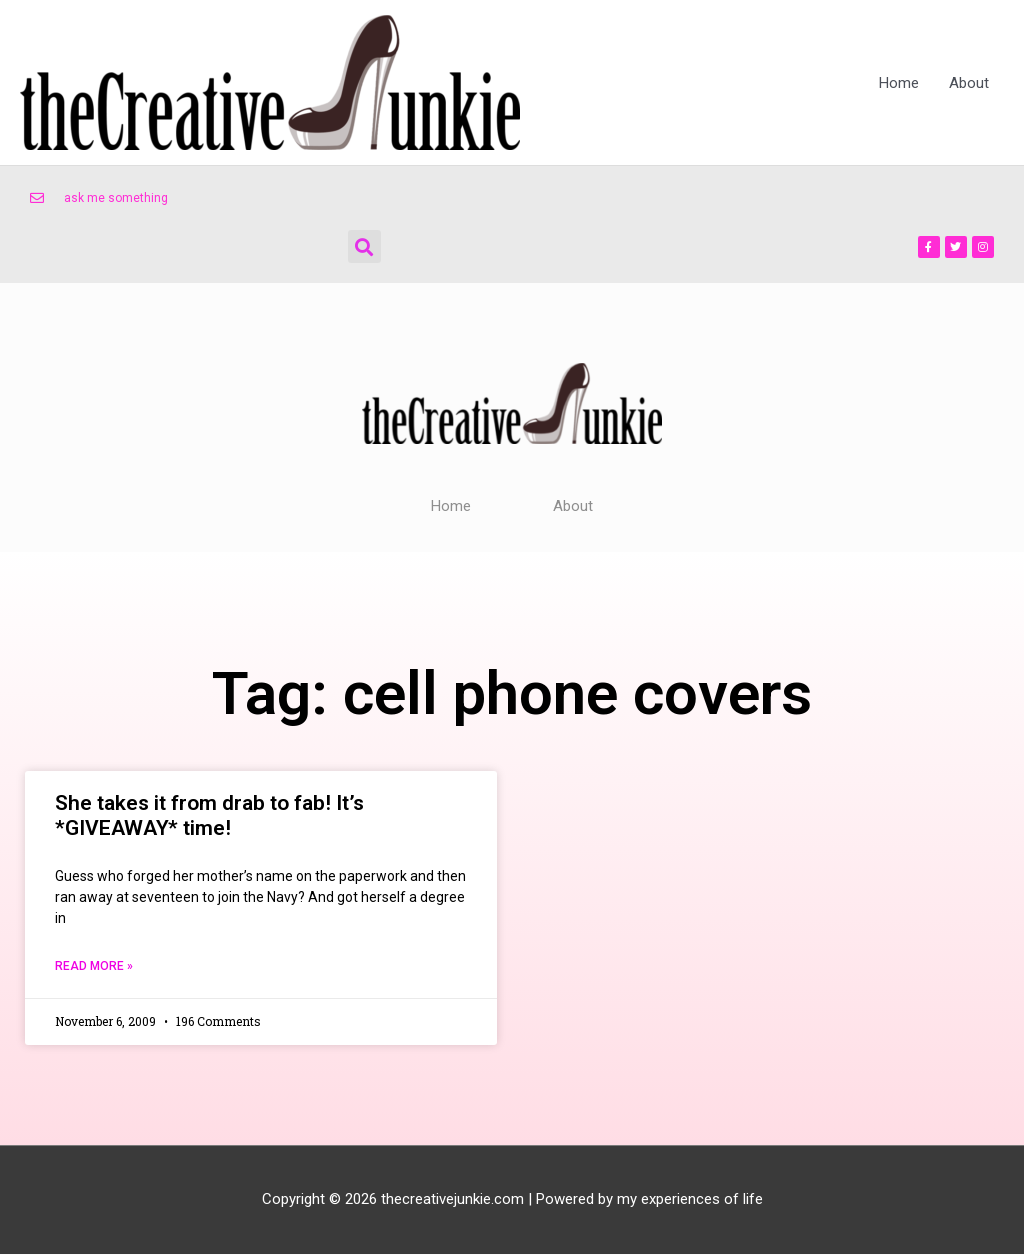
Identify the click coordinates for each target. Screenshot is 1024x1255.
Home (899, 83)
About (969, 83)
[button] (364, 246)
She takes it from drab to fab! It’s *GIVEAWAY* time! (209, 815)
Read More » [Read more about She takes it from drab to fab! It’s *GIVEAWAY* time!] (94, 967)
